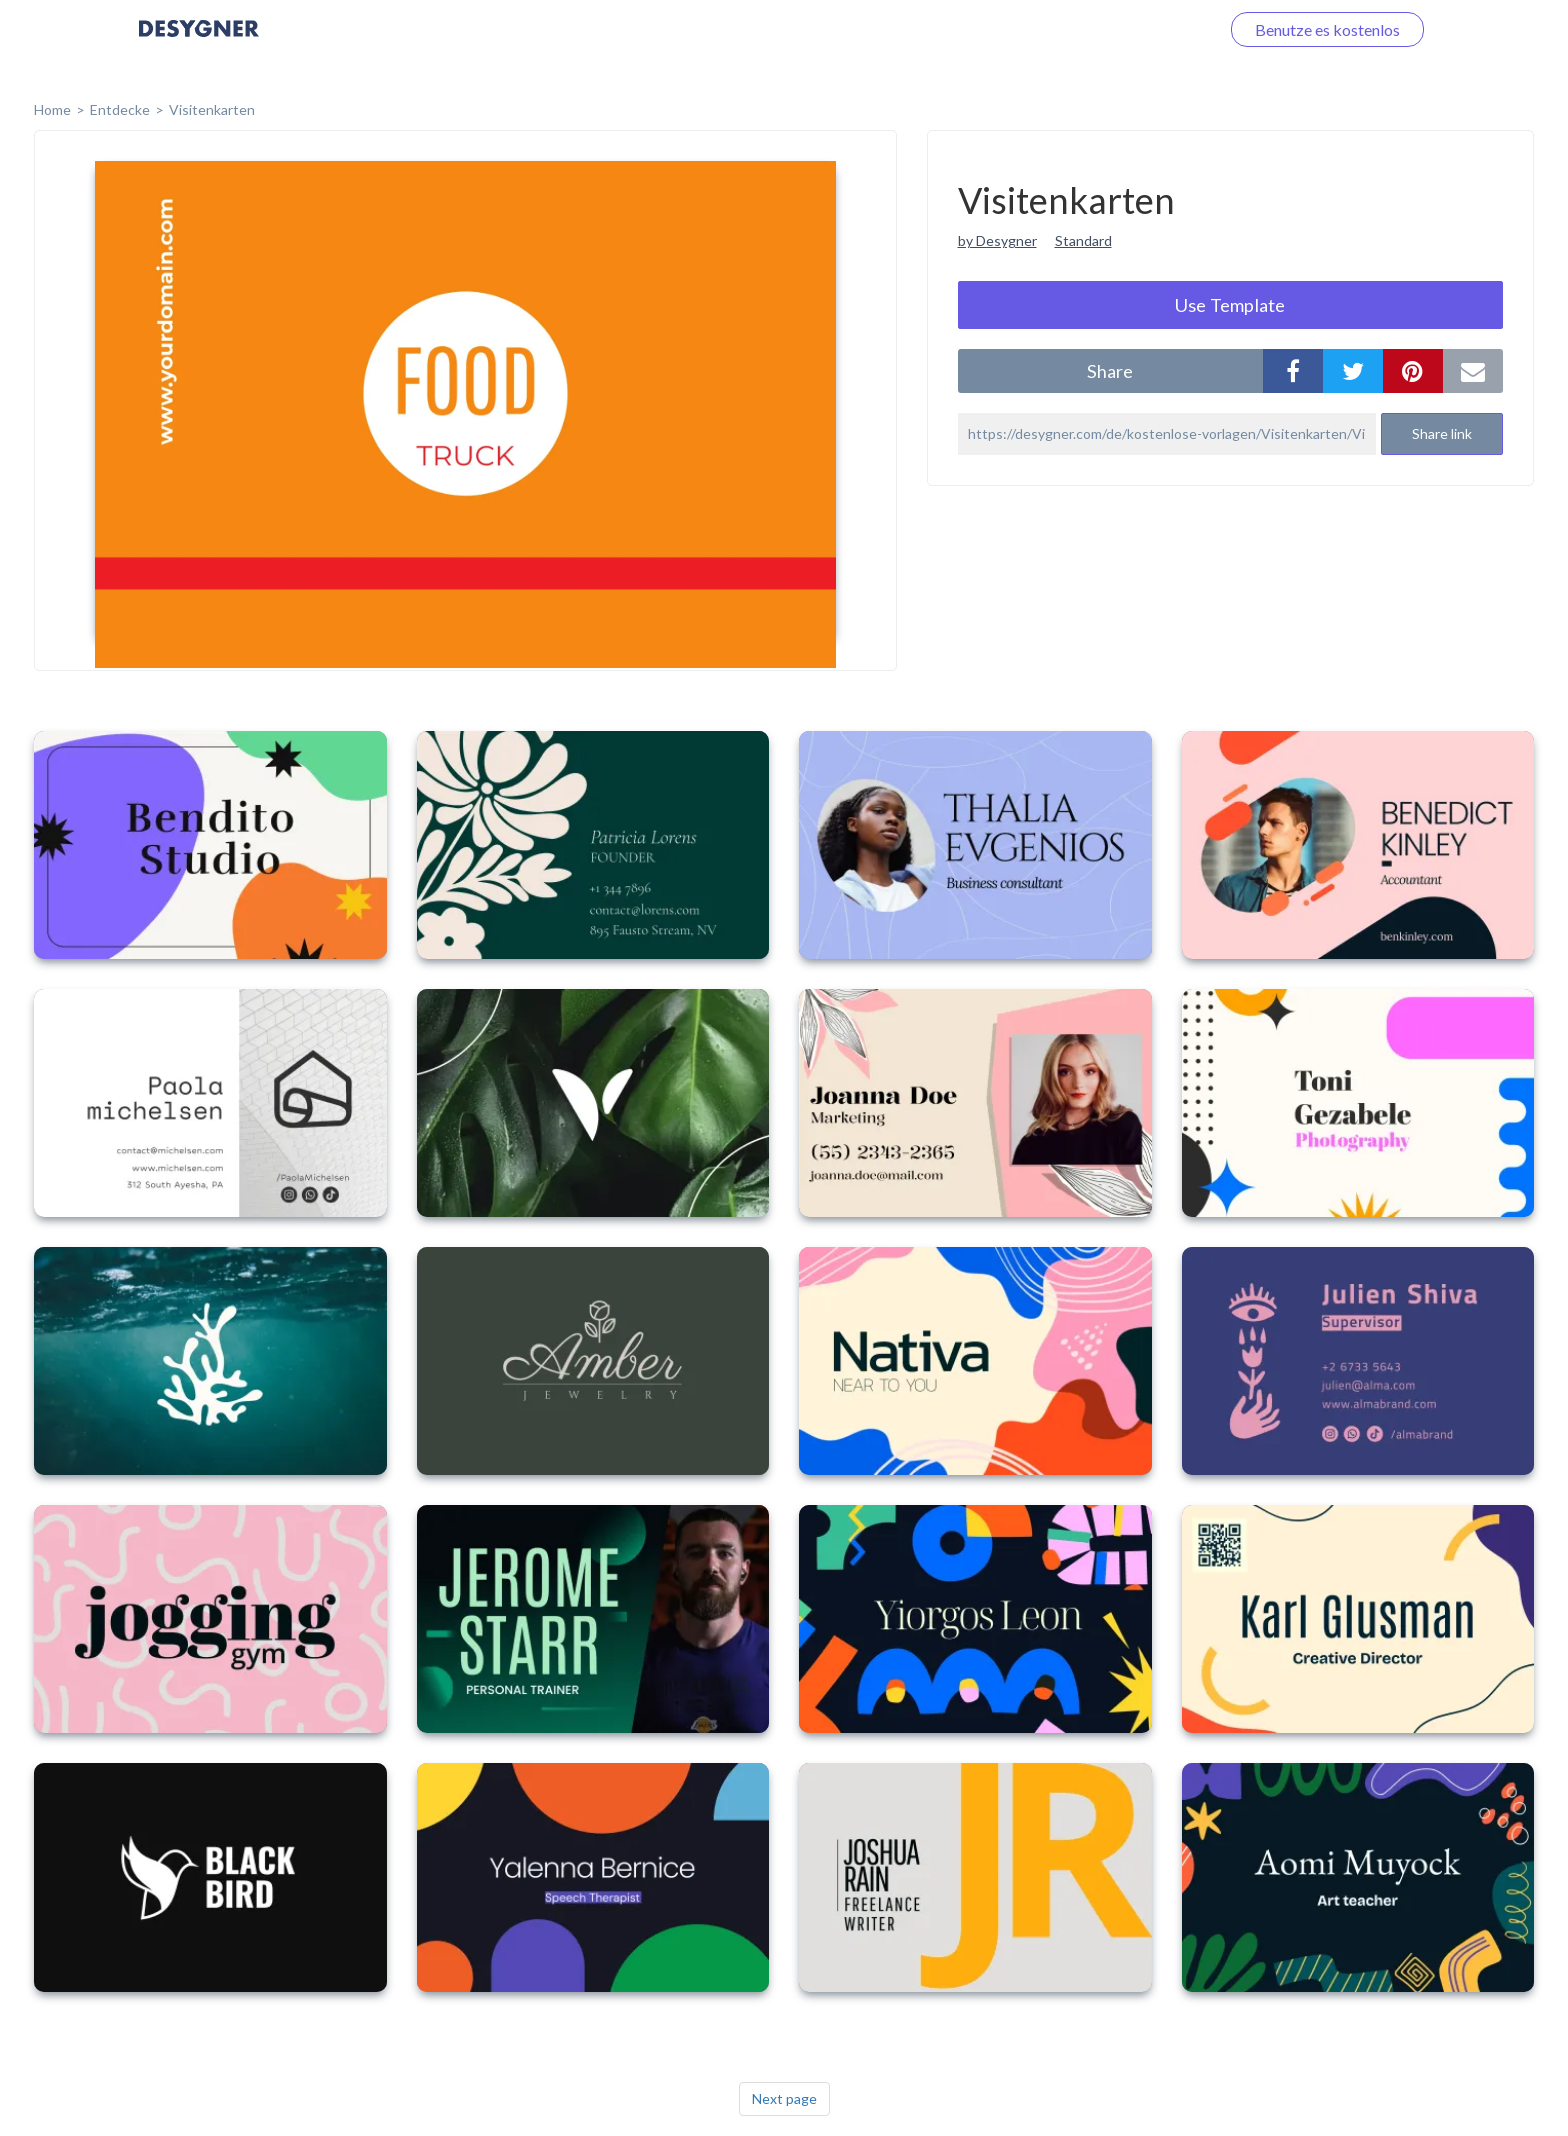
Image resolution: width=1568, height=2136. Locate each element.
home (52, 109)
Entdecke (120, 109)
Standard (1083, 240)
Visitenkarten (212, 109)
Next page (784, 2098)
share (1110, 371)
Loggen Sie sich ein (1131, 29)
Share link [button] (1442, 433)
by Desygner (997, 240)
